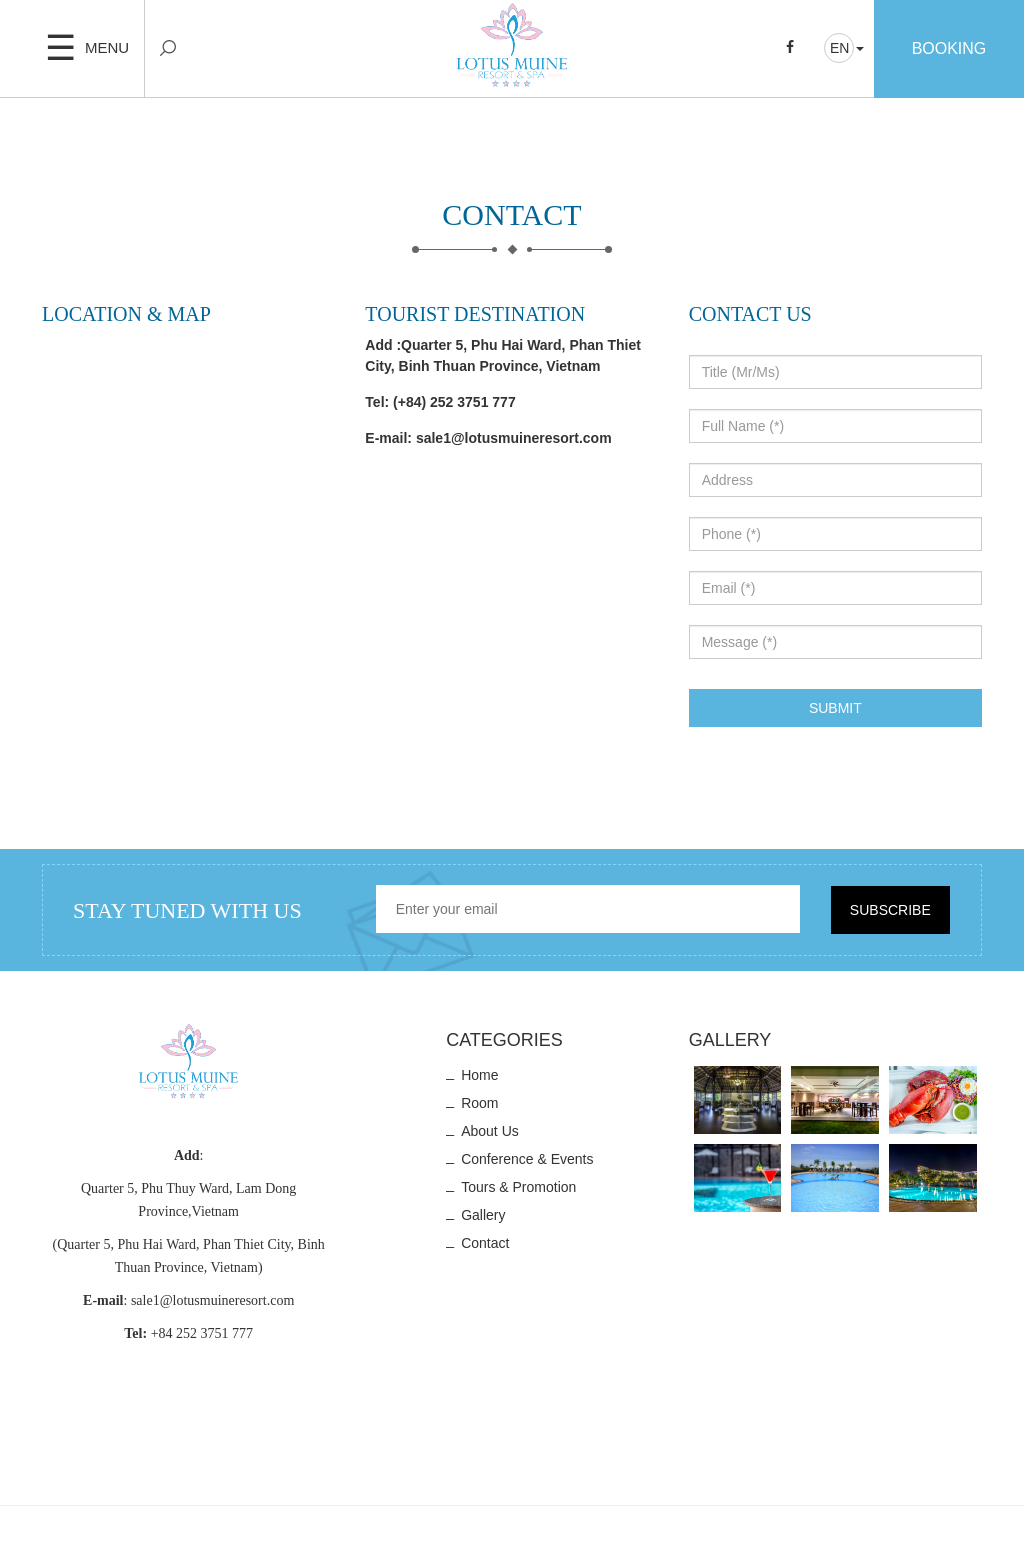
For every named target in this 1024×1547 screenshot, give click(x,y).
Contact (485, 1243)
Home (479, 1075)
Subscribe (890, 910)
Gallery (483, 1215)
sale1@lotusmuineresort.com (514, 438)
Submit (835, 708)
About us (490, 1131)
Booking (949, 48)
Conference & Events (527, 1159)
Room (479, 1103)
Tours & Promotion (518, 1187)
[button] (844, 48)
